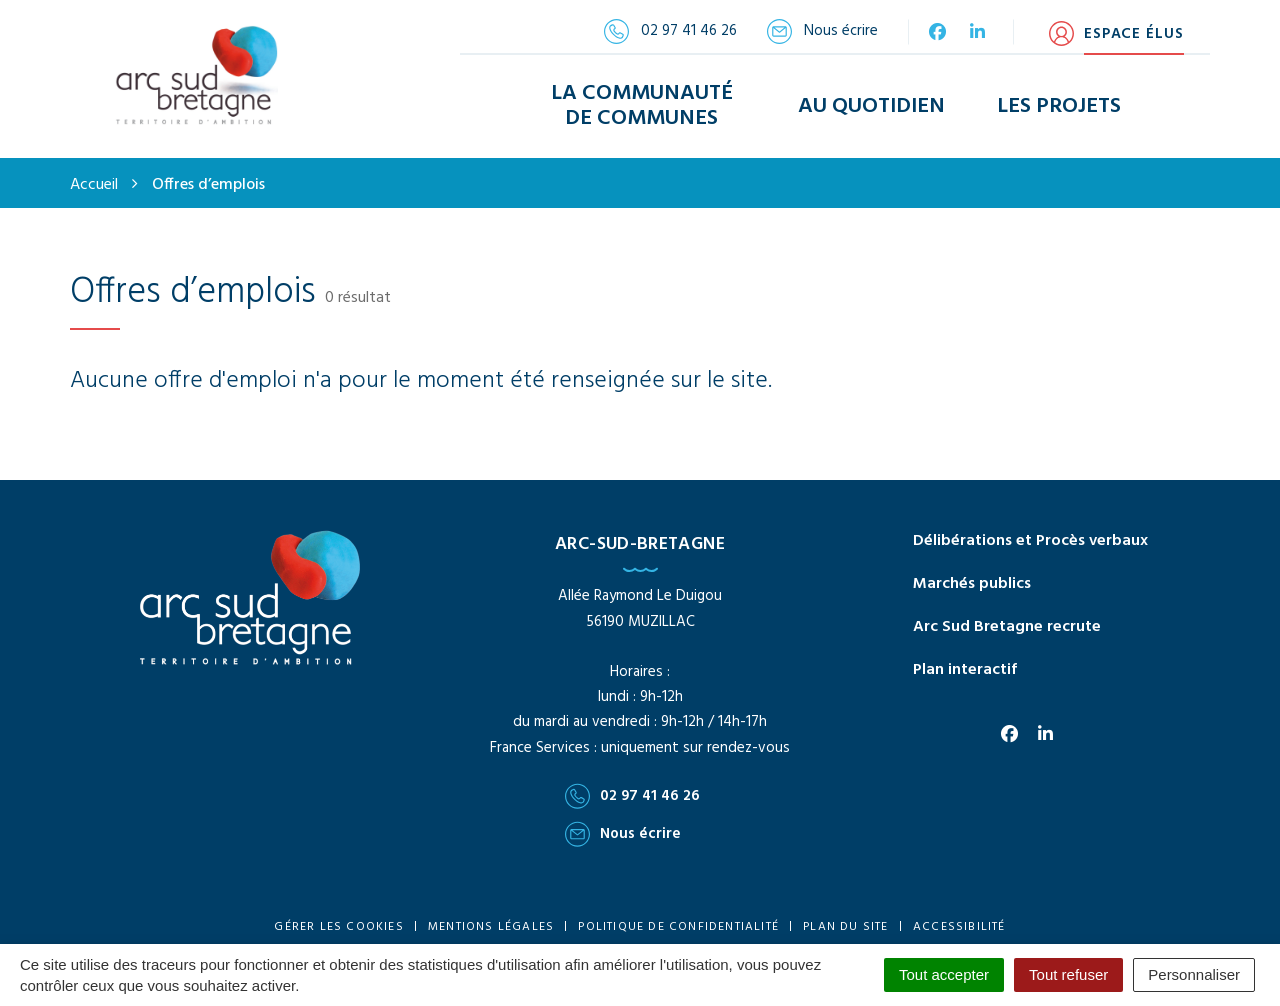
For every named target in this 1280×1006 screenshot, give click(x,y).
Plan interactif (965, 665)
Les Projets (1059, 103)
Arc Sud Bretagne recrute (1007, 622)
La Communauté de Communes (642, 104)
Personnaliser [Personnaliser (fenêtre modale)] (1194, 974)
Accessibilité (959, 923)
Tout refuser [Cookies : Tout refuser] (1068, 974)
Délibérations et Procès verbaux (1030, 537)
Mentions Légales (491, 923)
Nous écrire (623, 829)
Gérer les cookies (338, 923)
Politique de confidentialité (678, 923)
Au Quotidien (871, 103)
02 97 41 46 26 (632, 791)
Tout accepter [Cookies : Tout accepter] (944, 974)
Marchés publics (972, 579)
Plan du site (845, 923)
